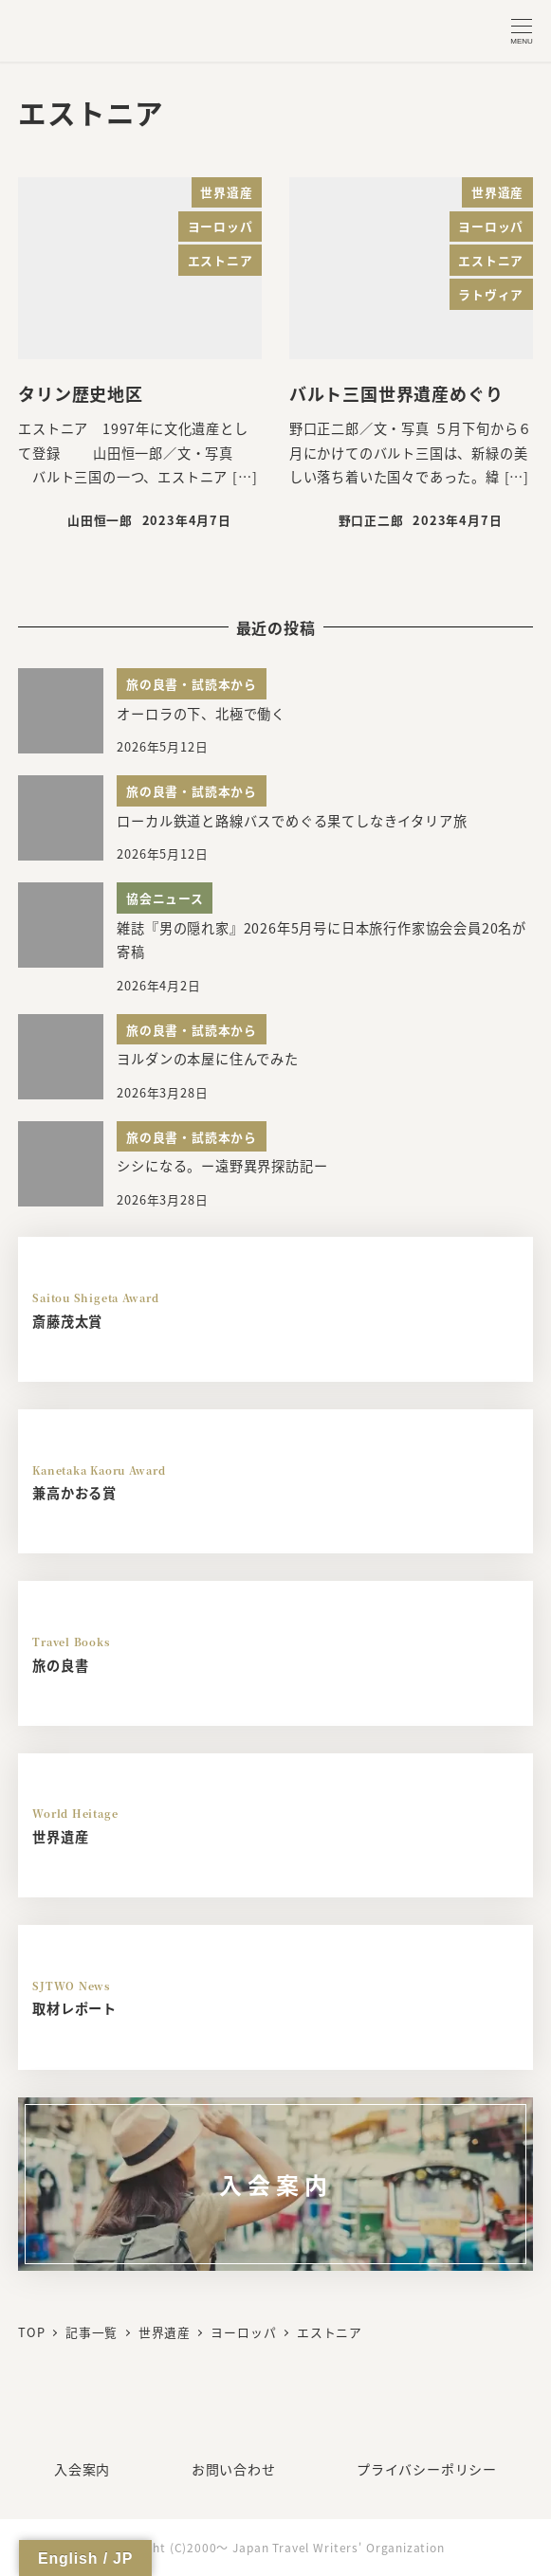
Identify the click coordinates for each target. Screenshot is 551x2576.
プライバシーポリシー (427, 2468)
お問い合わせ (234, 2468)
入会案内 (82, 2468)
